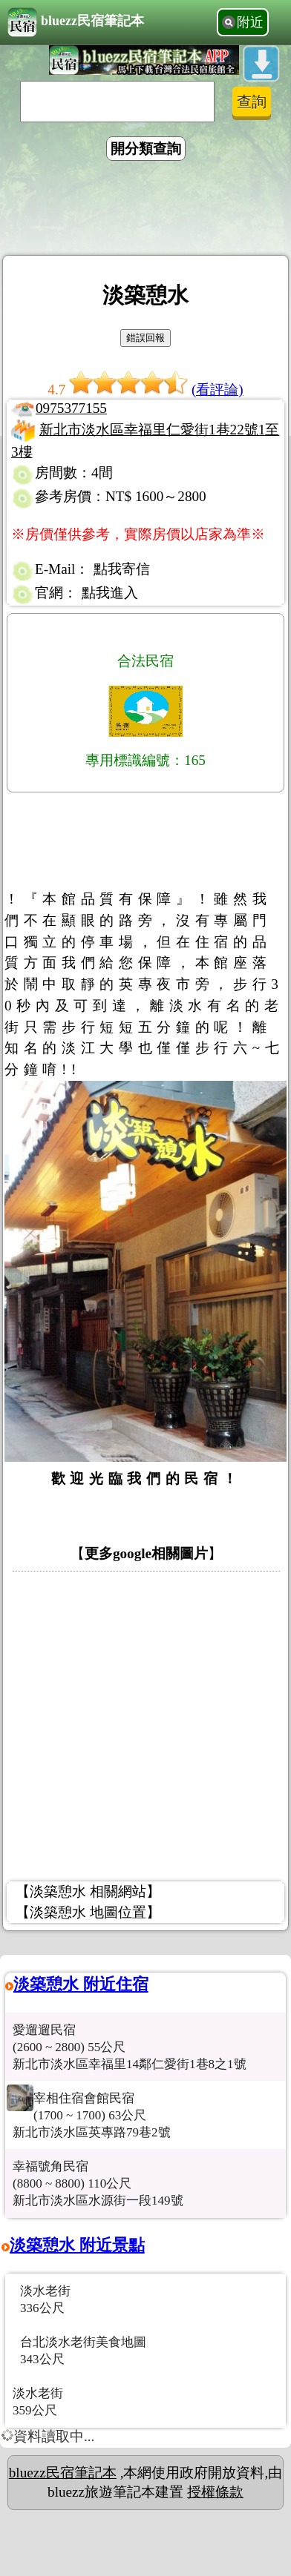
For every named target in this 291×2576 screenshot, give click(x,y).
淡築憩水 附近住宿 (80, 1984)
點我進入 (110, 592)
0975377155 (71, 408)
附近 (250, 22)
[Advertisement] (145, 210)
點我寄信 (122, 569)
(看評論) (217, 389)
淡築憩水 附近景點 (77, 2245)
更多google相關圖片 (146, 1553)
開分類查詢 (146, 148)
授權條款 (215, 2492)
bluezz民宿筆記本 (75, 22)
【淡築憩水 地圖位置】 (88, 1912)
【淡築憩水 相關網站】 (88, 1891)
